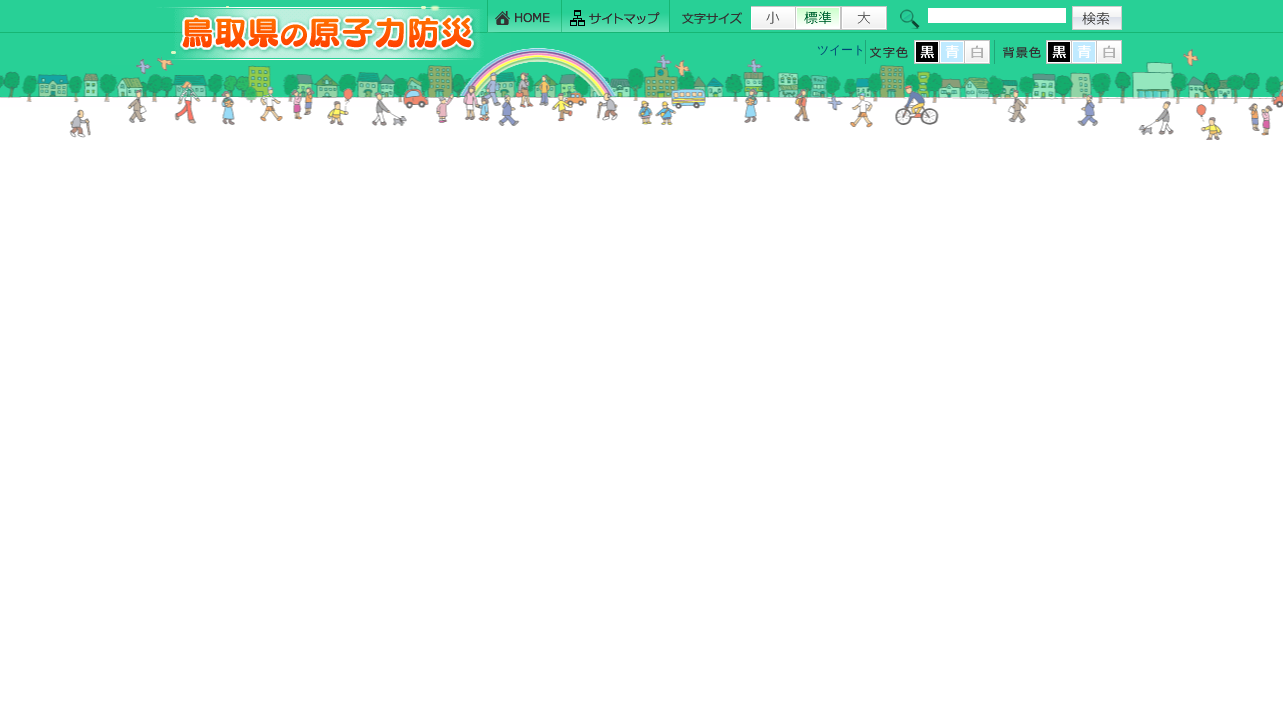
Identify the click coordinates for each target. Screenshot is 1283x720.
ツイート (841, 50)
